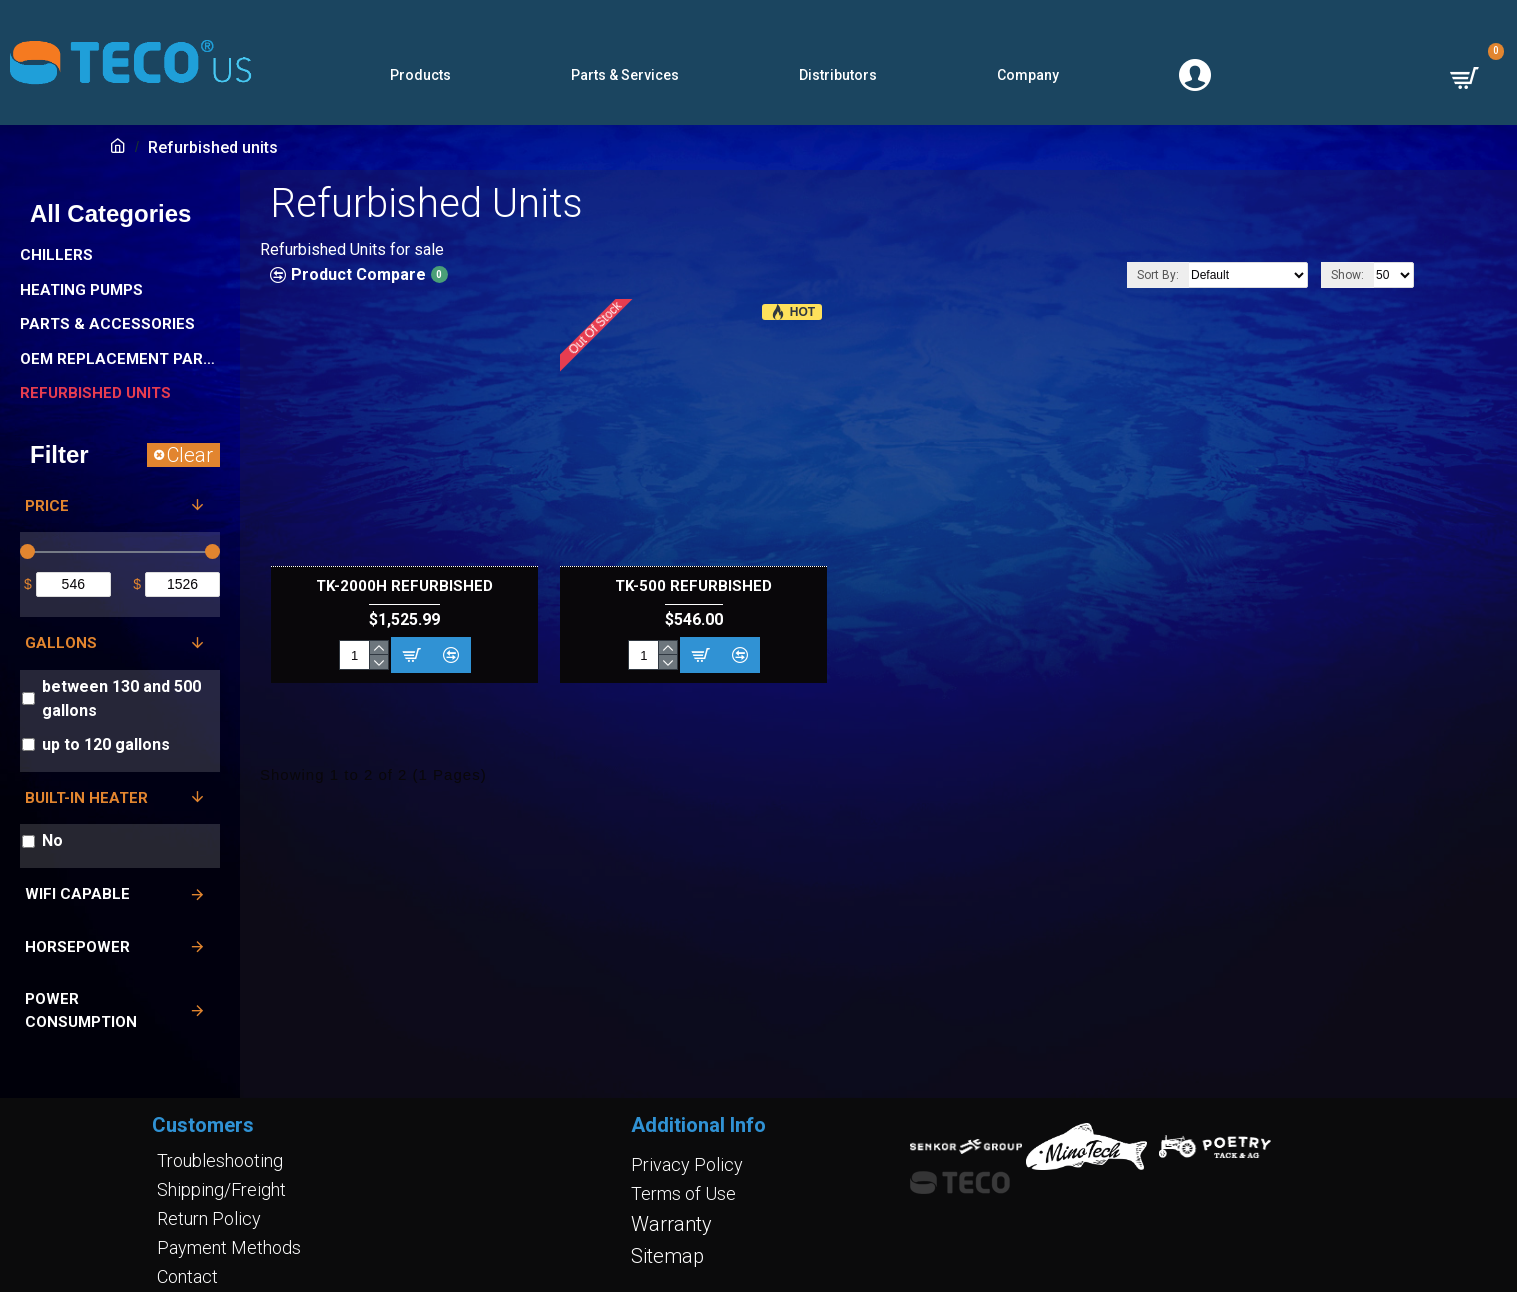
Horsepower (77, 947)
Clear (190, 455)
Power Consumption (81, 1010)
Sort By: (1158, 275)
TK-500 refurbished (693, 586)
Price (47, 506)
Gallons (61, 643)
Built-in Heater (86, 798)
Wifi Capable (77, 894)
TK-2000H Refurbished (404, 586)
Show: (1347, 275)
